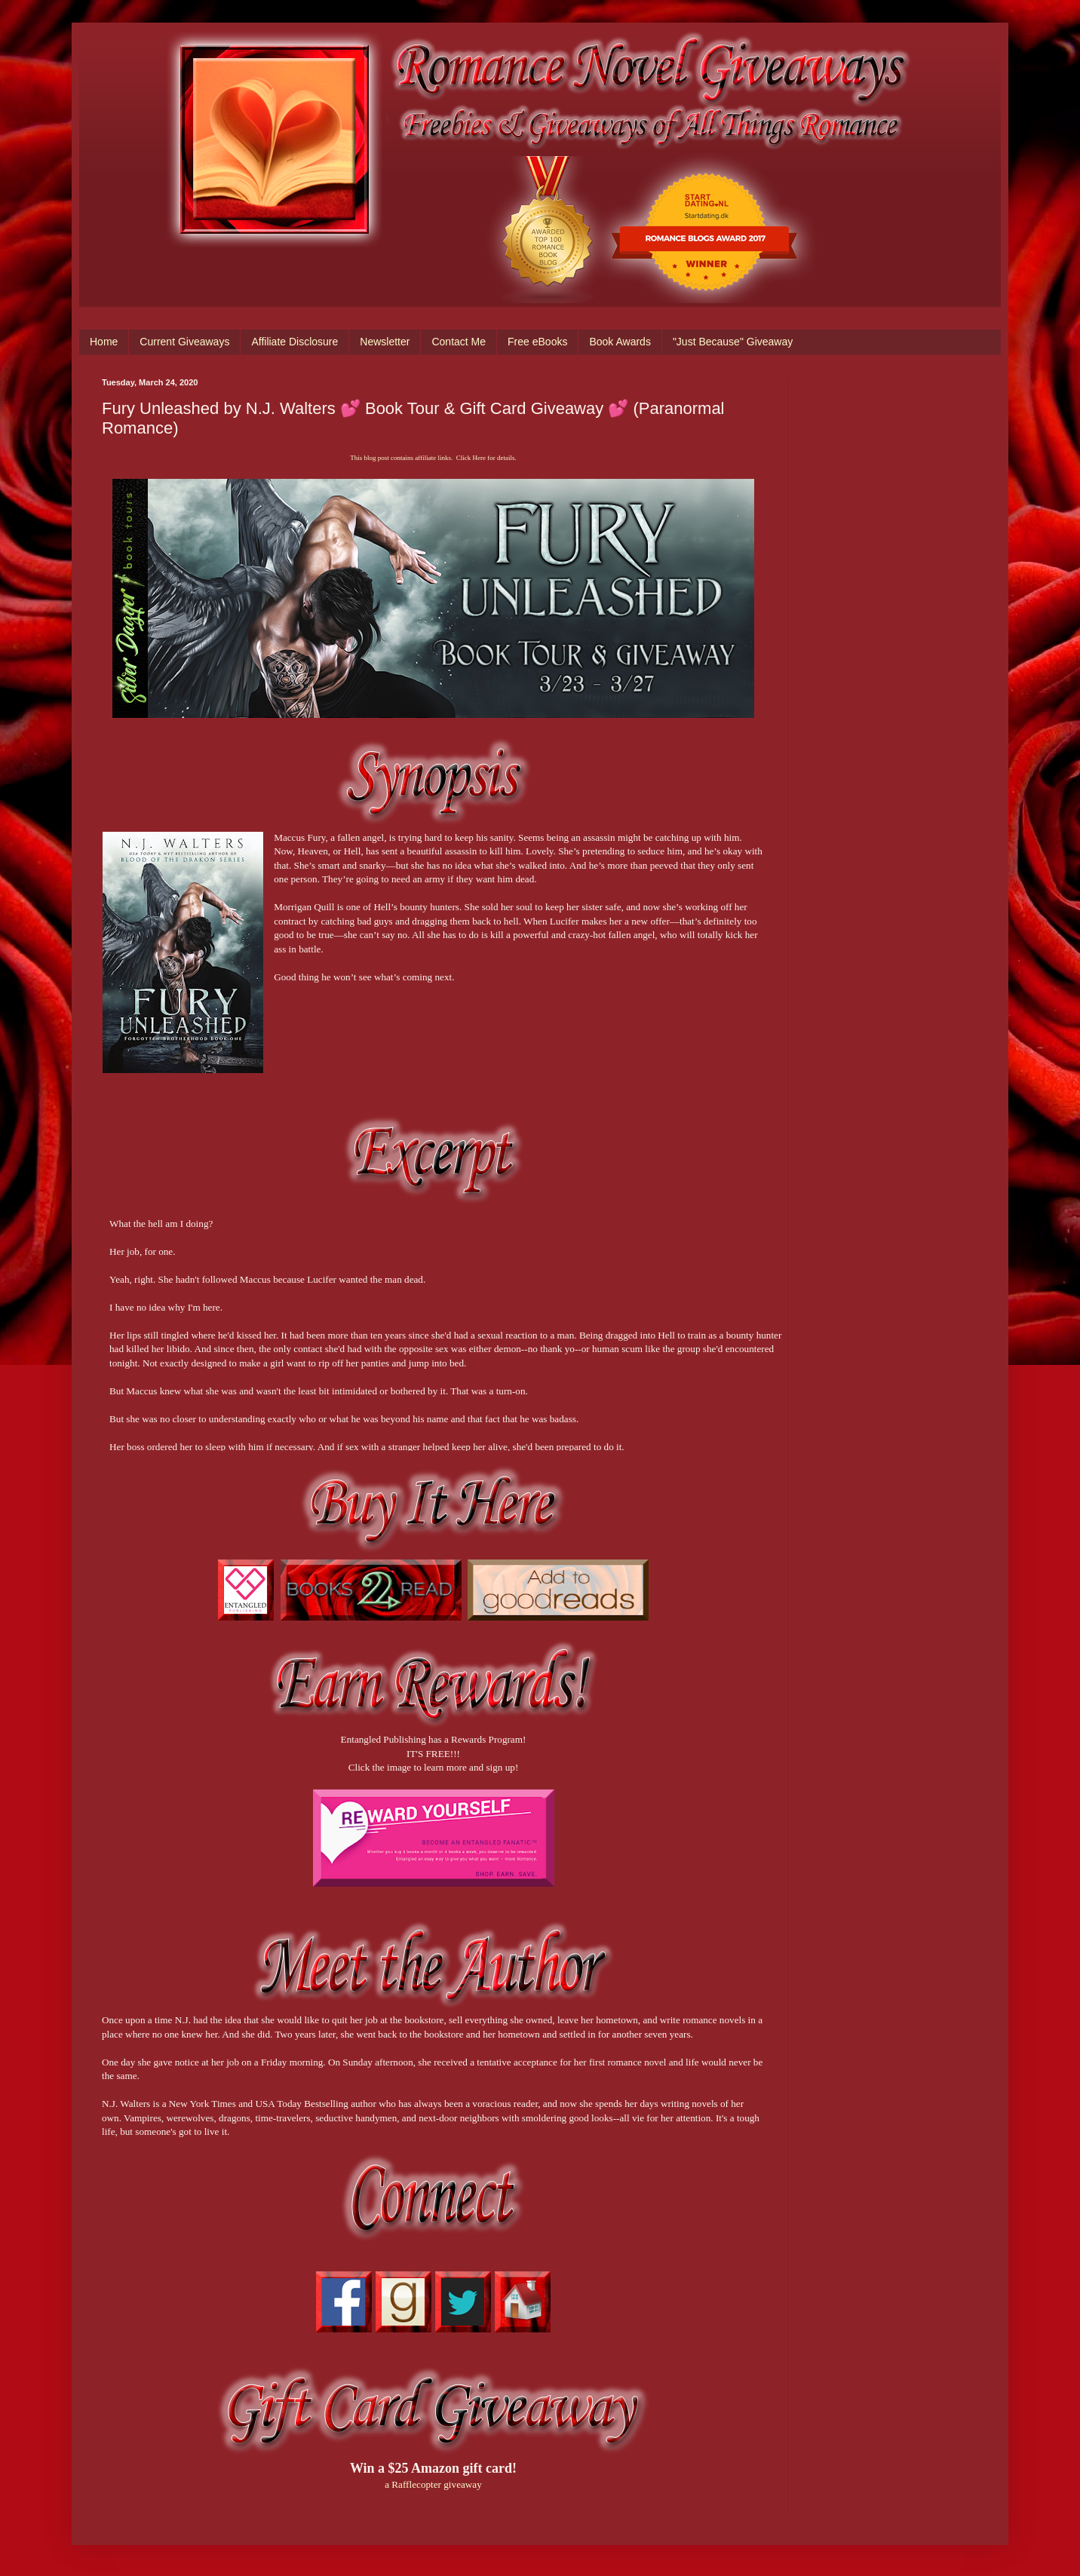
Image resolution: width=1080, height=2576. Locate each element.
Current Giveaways (184, 342)
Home (104, 342)
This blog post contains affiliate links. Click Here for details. (433, 458)
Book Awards (619, 342)
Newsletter (385, 342)
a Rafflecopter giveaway (433, 2484)
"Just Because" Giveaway (733, 342)
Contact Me (458, 342)
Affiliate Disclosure (294, 342)
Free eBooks (537, 342)
